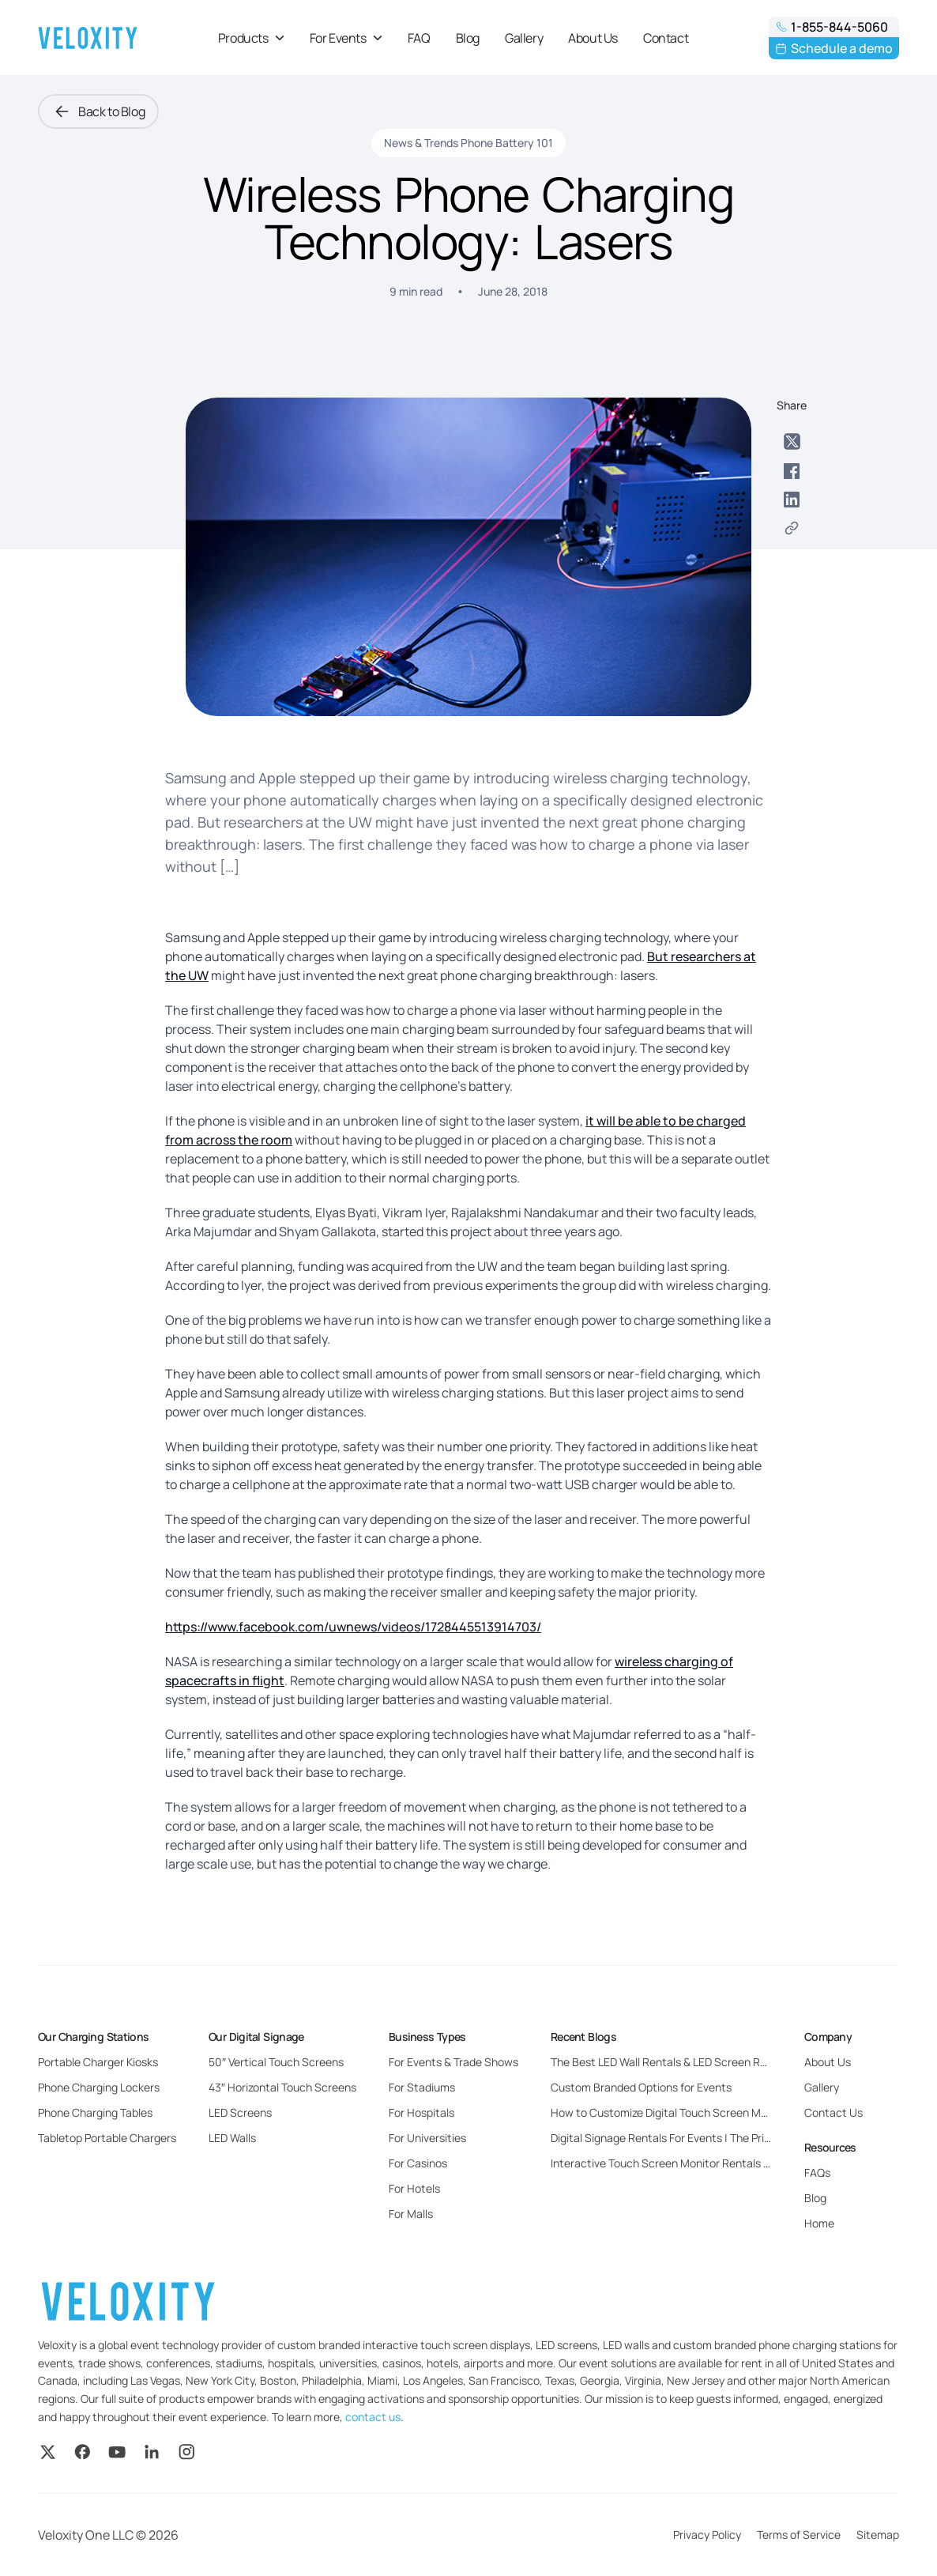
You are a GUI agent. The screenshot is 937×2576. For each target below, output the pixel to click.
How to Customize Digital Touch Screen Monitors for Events (700, 2112)
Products (251, 38)
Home (819, 2223)
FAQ (419, 38)
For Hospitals (421, 2112)
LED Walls (232, 2137)
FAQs (817, 2172)
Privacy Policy (707, 2534)
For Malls (411, 2213)
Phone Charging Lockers (99, 2087)
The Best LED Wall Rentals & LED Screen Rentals (671, 2061)
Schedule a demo (834, 48)
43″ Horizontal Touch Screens (282, 2087)
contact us (373, 2416)
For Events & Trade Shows (453, 2061)
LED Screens (240, 2112)
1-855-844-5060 (831, 27)
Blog (468, 38)
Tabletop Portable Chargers (107, 2137)
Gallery (524, 38)
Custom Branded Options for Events (641, 2087)
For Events (346, 38)
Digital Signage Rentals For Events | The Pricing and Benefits (701, 2137)
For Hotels (414, 2188)
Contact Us (833, 2112)
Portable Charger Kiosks (98, 2061)
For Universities (427, 2137)
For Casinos (418, 2163)
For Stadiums (422, 2087)
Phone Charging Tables (95, 2112)
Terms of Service (799, 2534)
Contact (665, 38)
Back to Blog (98, 111)
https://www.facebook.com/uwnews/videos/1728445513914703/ (353, 1626)
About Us (593, 38)
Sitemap (877, 2534)
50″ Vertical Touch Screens (276, 2061)
